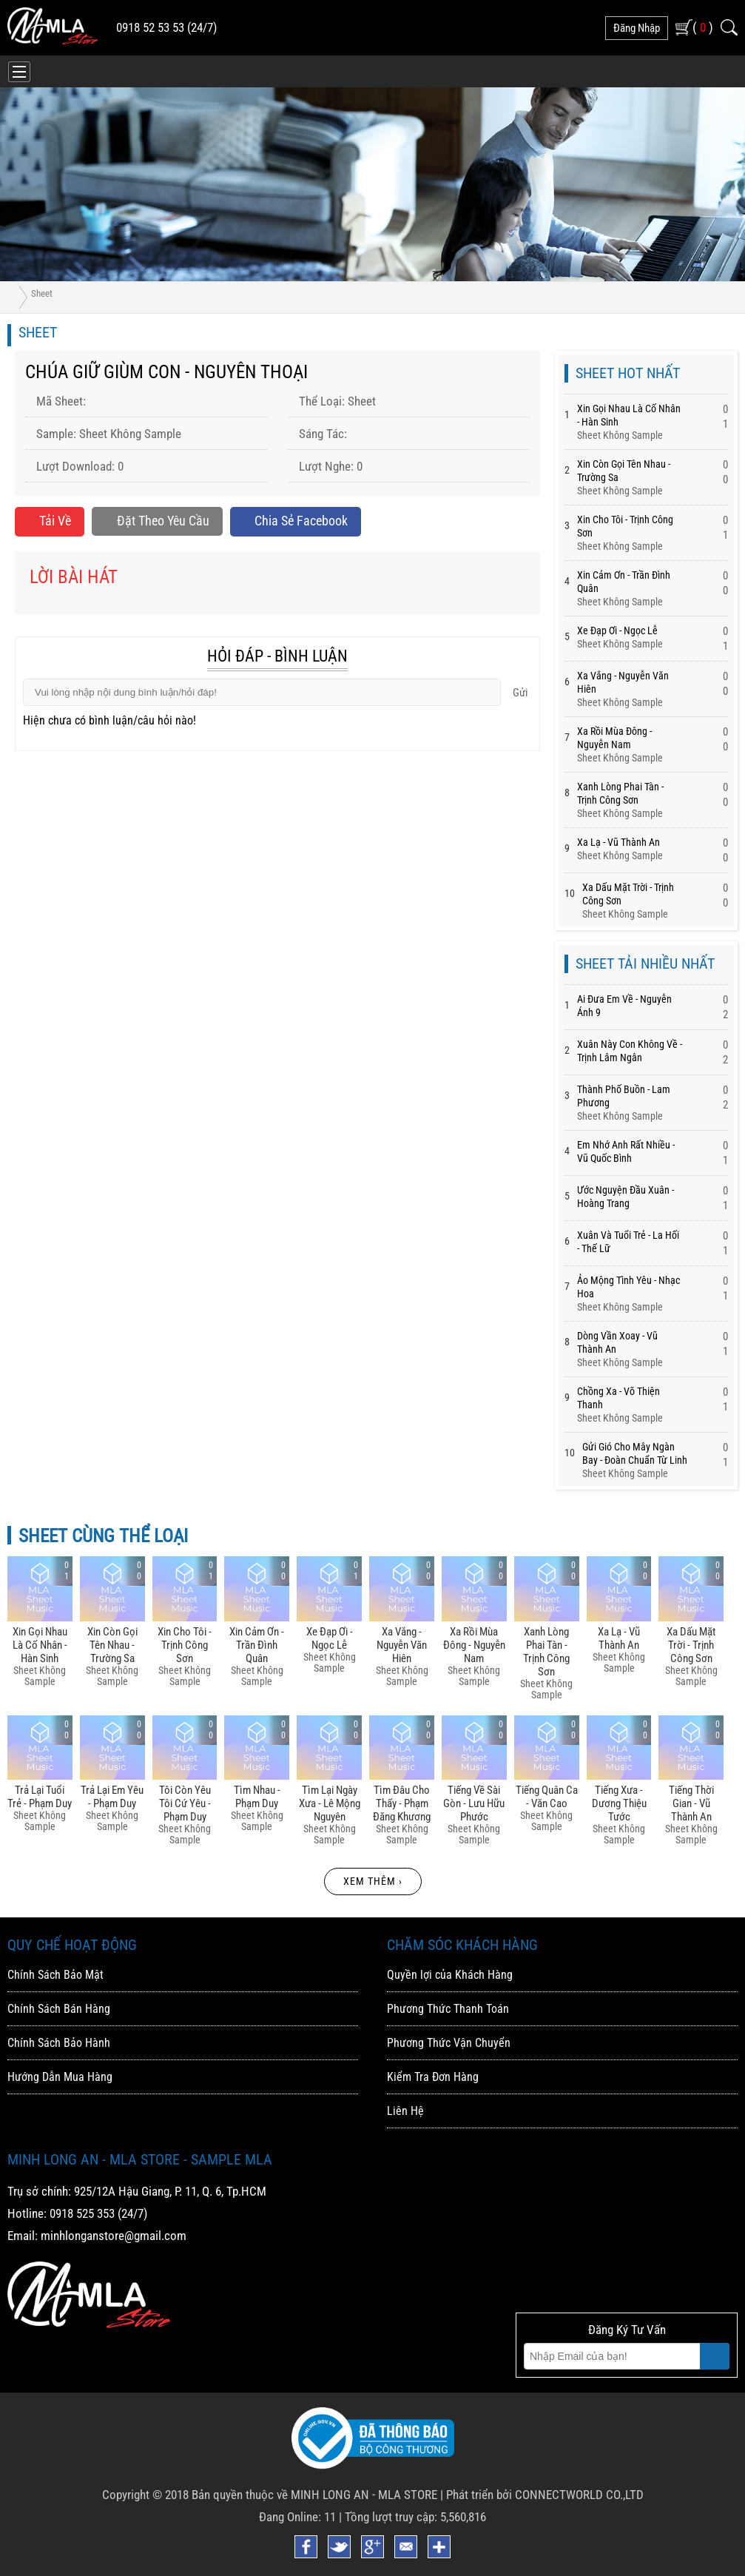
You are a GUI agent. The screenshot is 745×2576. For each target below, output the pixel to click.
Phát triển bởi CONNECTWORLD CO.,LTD (545, 2494)
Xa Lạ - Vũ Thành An (618, 842)
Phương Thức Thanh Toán (448, 2009)
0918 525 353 (82, 2213)
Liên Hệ (405, 2111)
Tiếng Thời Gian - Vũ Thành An (691, 1803)
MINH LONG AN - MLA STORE (364, 2494)
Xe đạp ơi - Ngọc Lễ (617, 630)
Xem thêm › (372, 1881)
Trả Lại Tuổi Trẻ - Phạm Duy (39, 1796)
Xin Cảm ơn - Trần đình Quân (256, 1645)
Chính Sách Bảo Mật (55, 1975)
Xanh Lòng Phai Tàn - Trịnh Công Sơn (546, 1651)
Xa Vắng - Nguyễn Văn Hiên (402, 1645)
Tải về (49, 521)
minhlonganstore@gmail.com (113, 2235)
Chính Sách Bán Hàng (58, 2009)
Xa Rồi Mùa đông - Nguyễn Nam (474, 1645)
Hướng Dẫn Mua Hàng (59, 2077)
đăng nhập (636, 28)
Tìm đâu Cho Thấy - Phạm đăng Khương (402, 1803)
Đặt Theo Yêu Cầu (157, 521)
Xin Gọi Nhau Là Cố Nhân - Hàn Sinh (40, 1645)
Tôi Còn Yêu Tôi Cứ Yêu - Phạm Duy (185, 1803)
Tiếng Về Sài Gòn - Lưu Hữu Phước (474, 1803)
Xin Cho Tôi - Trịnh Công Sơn (185, 1645)
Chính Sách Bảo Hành (58, 2043)
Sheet (42, 293)
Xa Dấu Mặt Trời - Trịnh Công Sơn (691, 1645)
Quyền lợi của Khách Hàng (450, 1975)
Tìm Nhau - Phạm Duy (257, 1796)
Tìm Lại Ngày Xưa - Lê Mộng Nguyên (329, 1803)
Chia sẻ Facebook (295, 521)
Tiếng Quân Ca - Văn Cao (547, 1796)
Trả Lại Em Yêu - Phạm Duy (112, 1796)
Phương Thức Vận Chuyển (448, 2043)
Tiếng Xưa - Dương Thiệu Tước (619, 1803)
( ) (702, 27)
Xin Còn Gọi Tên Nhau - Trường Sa (112, 1645)
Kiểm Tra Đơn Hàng (433, 2077)
